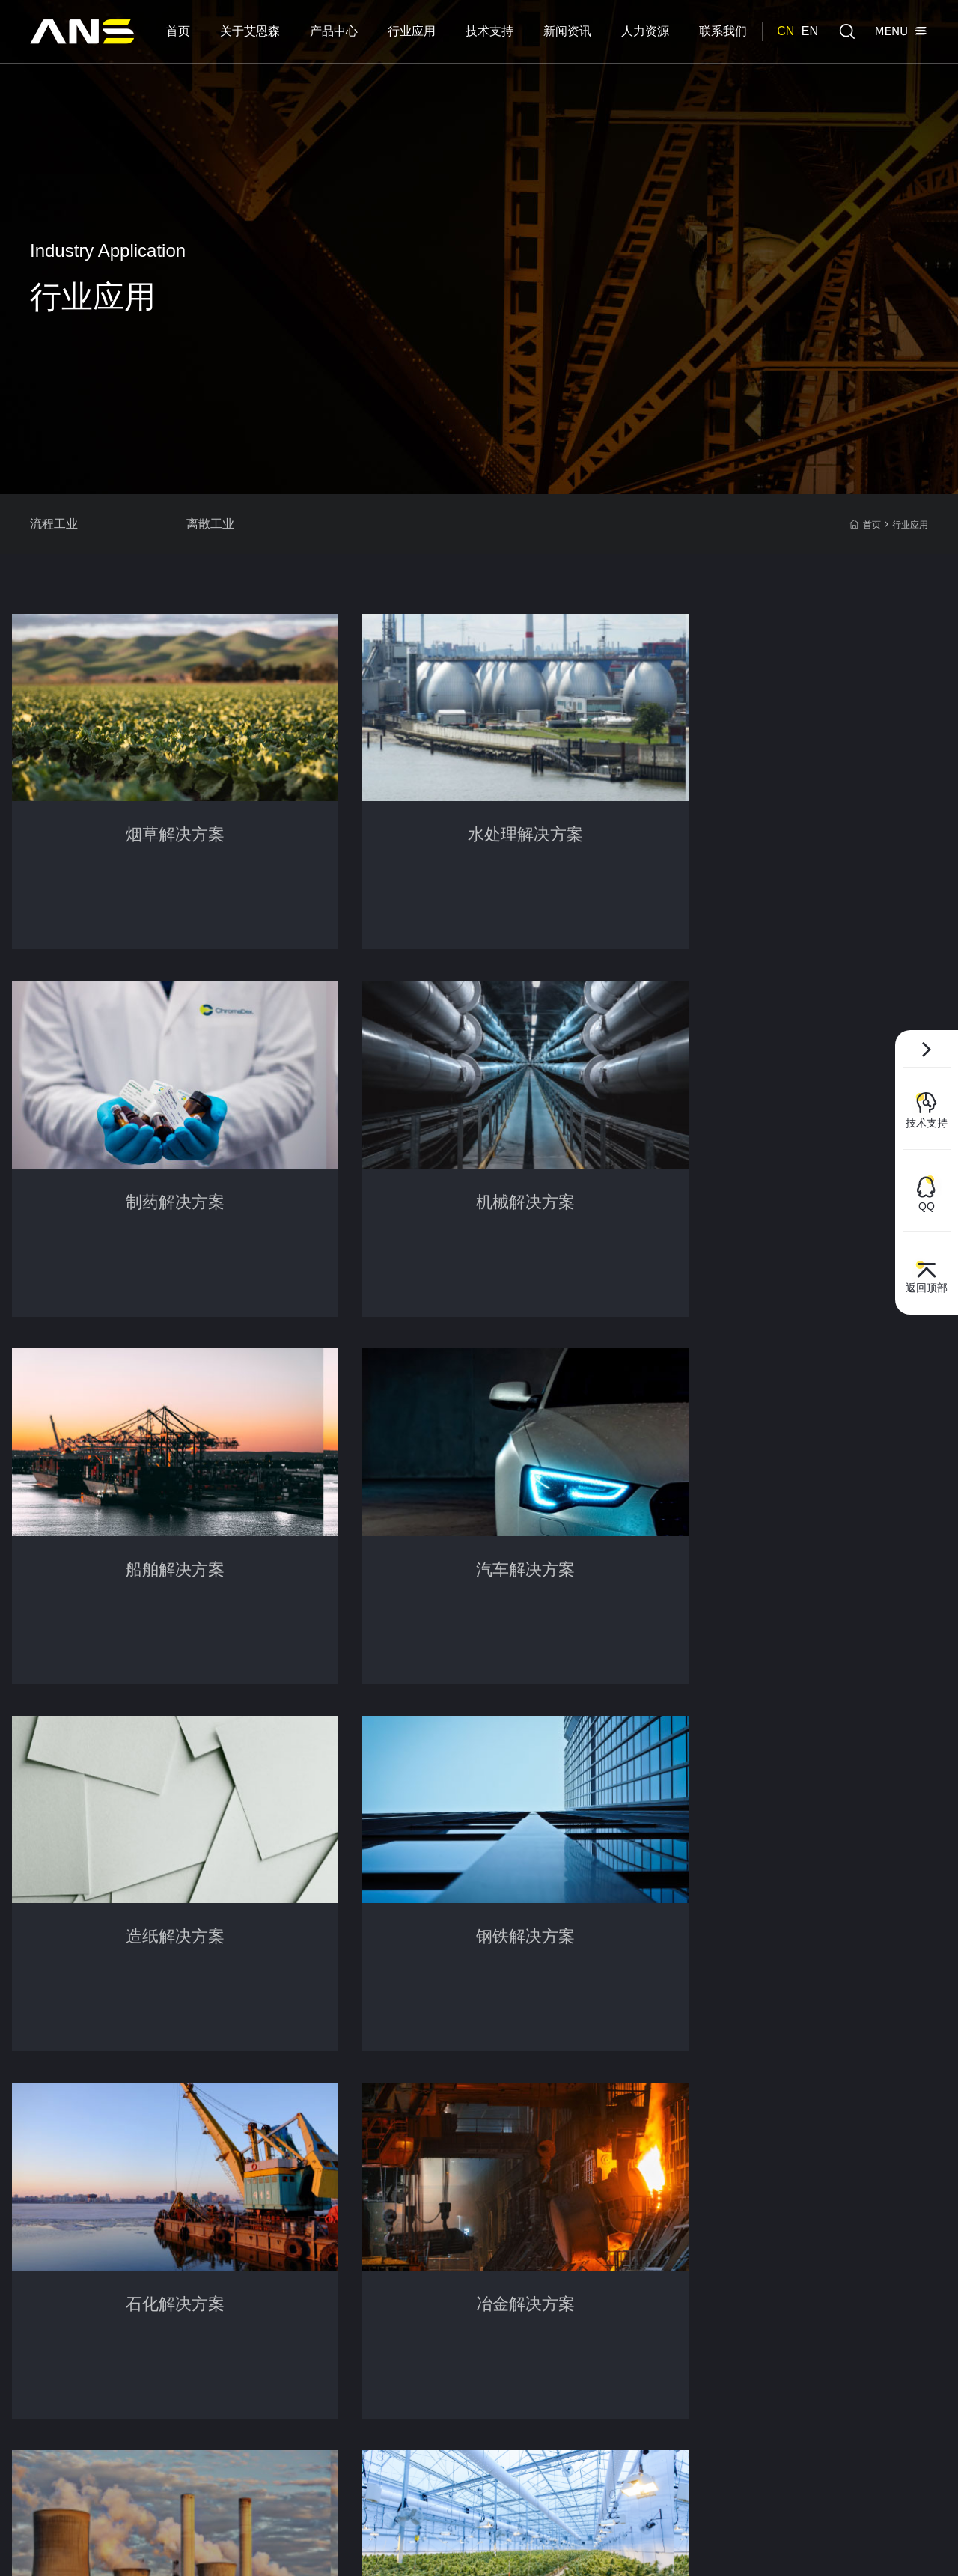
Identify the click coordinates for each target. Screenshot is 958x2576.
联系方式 (690, 2146)
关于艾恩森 (60, 2146)
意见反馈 (330, 2247)
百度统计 (407, 2546)
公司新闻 (420, 2178)
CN (785, 31)
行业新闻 (420, 2201)
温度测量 (152, 2247)
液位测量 (152, 2224)
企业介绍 (51, 2178)
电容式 (146, 2340)
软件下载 (330, 2201)
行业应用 (910, 525)
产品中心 (155, 2146)
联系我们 (601, 2146)
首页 (865, 525)
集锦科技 (908, 2546)
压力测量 (152, 2178)
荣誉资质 (51, 2201)
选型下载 (330, 2178)
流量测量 (152, 2271)
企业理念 (51, 2224)
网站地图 (810, 2546)
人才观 (503, 2178)
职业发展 (509, 2201)
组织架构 (51, 2247)
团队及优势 (56, 2271)
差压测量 (152, 2201)
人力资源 (512, 2146)
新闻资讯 (423, 2146)
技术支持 (333, 2146)
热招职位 (509, 2224)
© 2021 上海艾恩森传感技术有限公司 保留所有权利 (149, 2546)
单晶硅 (146, 2317)
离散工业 (239, 523)
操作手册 (330, 2224)
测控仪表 (152, 2294)
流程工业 (54, 523)
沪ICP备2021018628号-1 (323, 2546)
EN (810, 31)
